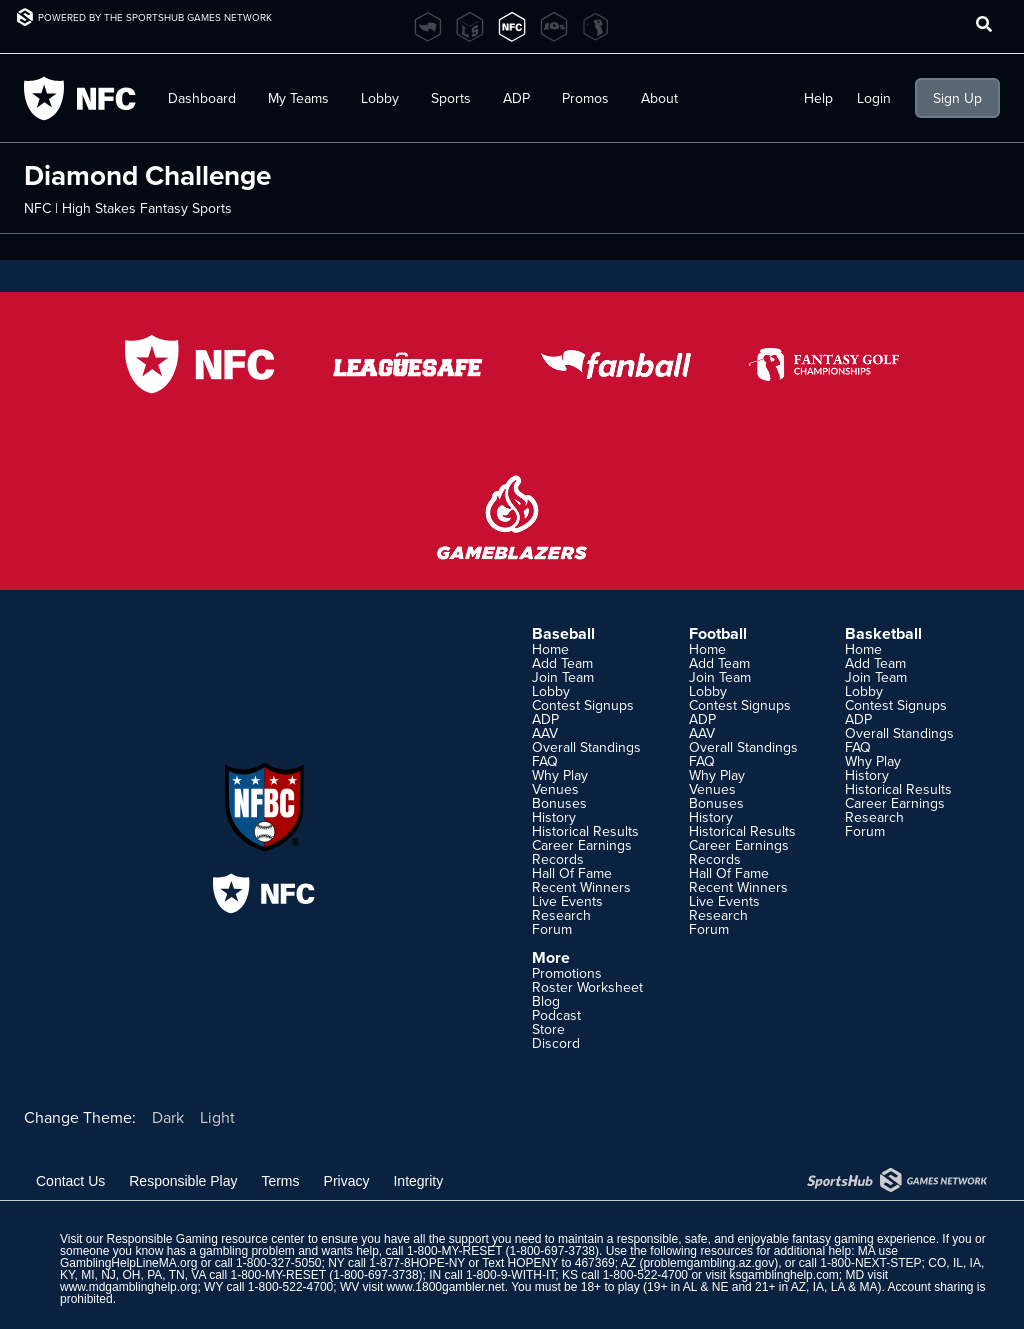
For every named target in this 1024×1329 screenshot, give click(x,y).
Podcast (556, 1015)
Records (558, 859)
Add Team (562, 663)
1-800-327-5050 (278, 1263)
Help (818, 98)
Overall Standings (586, 747)
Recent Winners (581, 887)
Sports (451, 98)
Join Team (563, 677)
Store (548, 1029)
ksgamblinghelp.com (783, 1275)
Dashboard (202, 98)
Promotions (567, 973)
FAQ (545, 761)
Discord (556, 1043)
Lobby (380, 98)
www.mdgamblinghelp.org (128, 1287)
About (659, 98)
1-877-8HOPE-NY (417, 1263)
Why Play (560, 775)
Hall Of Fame (572, 873)
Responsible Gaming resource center (205, 1239)
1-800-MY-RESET (454, 1251)
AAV (545, 733)
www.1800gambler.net (446, 1287)
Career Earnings (582, 845)
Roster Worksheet (587, 987)
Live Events (567, 901)
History (554, 817)
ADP (516, 98)
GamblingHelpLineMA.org (128, 1263)
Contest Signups (583, 705)
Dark (168, 1117)
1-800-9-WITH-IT (510, 1275)
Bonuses (559, 803)
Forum (552, 929)
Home (550, 649)
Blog (546, 1001)
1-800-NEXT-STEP (870, 1263)
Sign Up (957, 98)
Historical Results (585, 831)
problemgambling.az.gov (708, 1263)
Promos (585, 98)
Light (217, 1117)
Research (561, 915)
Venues (555, 789)
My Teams (298, 98)
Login (874, 98)
